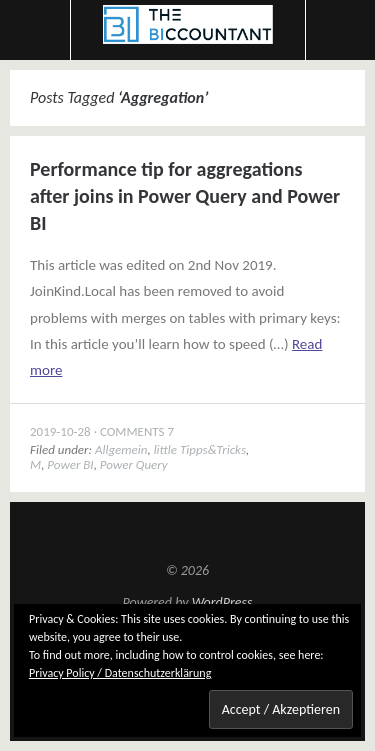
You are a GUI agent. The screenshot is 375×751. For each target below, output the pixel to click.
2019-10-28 (60, 431)
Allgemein (121, 449)
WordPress (222, 602)
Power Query (134, 464)
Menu (35, 30)
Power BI (70, 464)
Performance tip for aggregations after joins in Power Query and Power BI (185, 196)
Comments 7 (137, 431)
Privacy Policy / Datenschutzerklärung (120, 673)
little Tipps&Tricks (200, 449)
